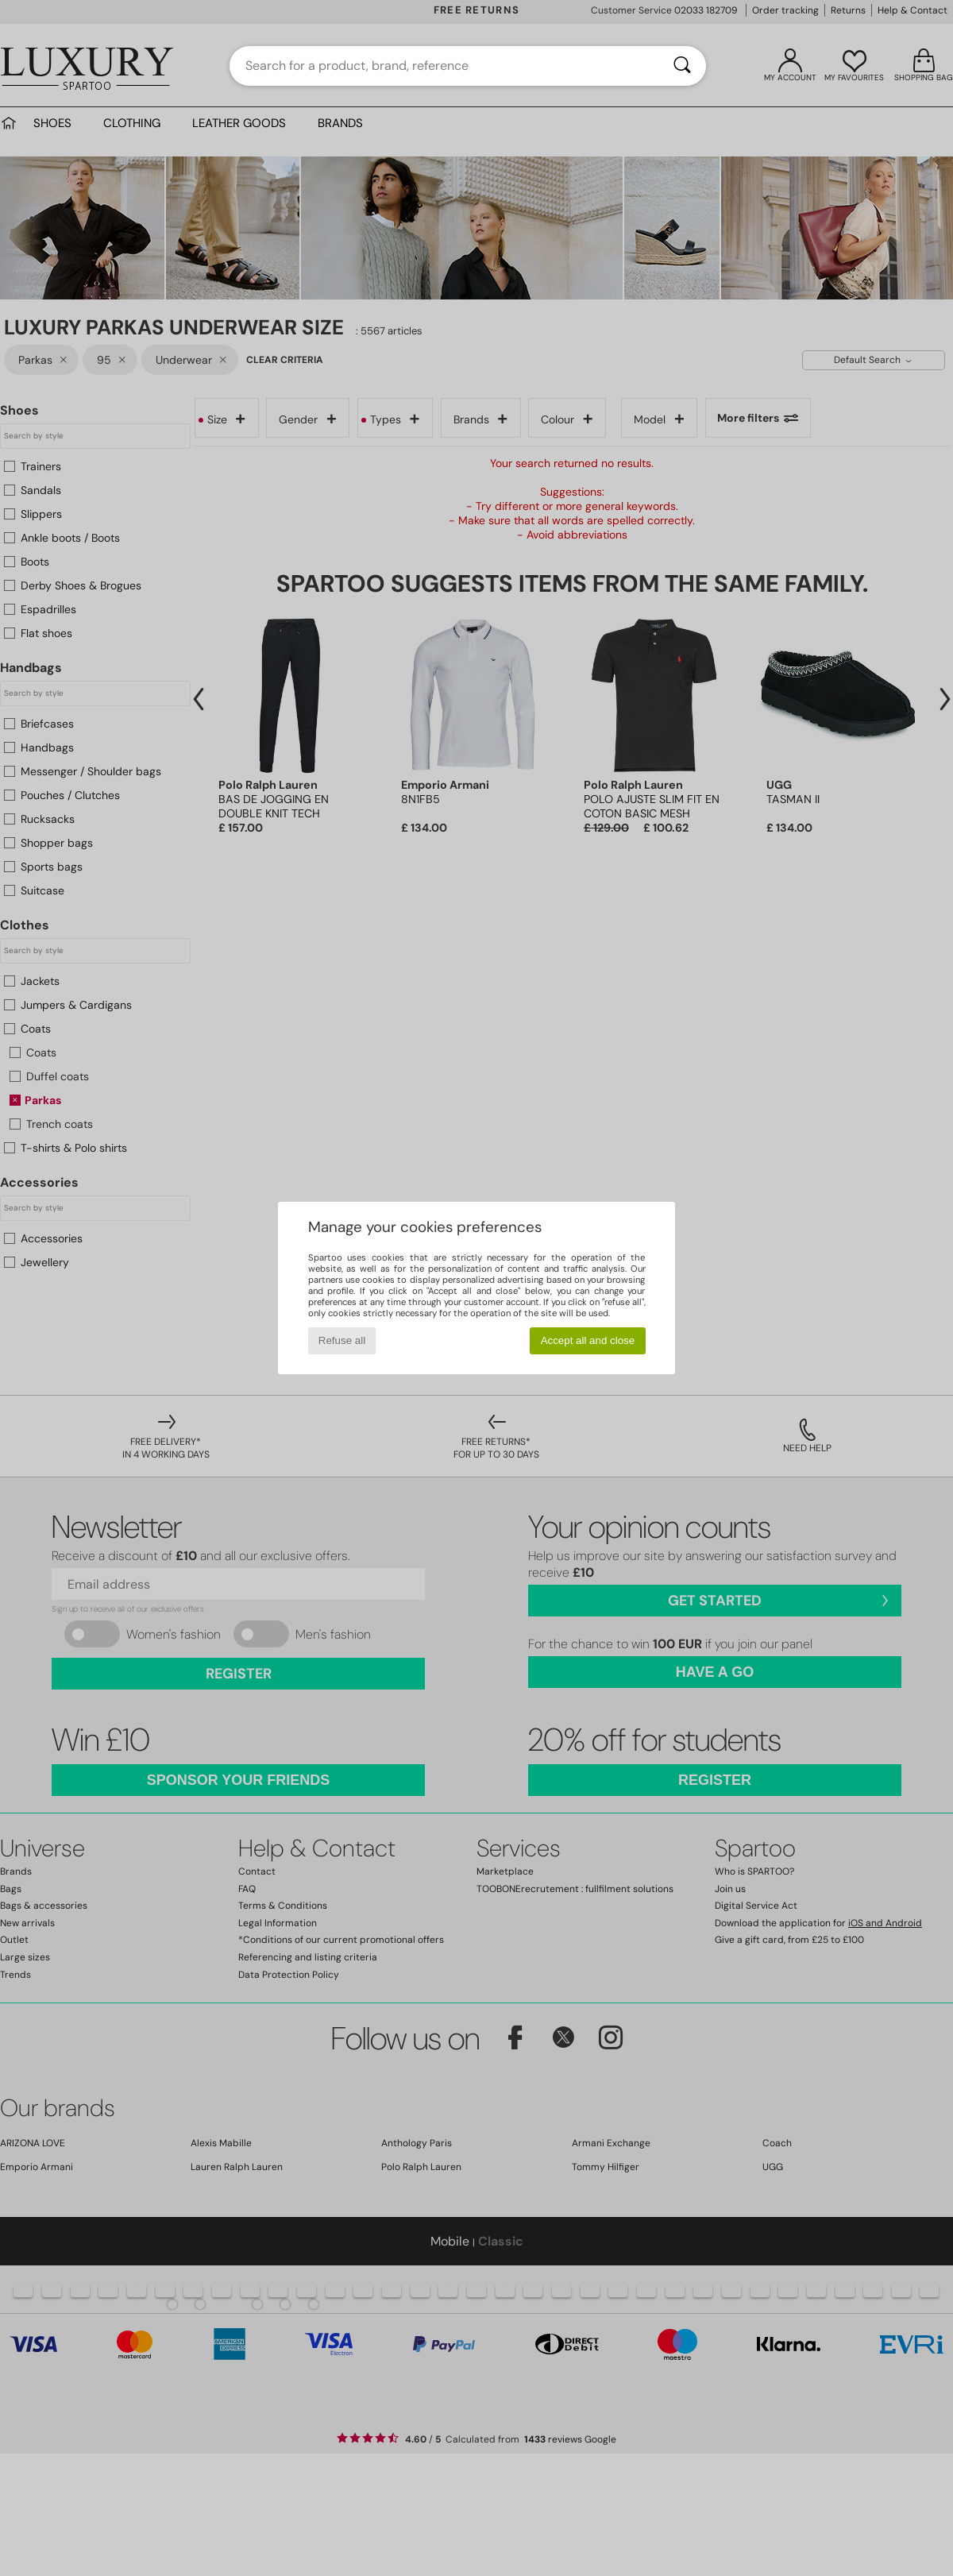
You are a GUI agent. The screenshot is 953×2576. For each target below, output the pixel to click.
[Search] (682, 66)
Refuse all (341, 1340)
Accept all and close (588, 1340)
